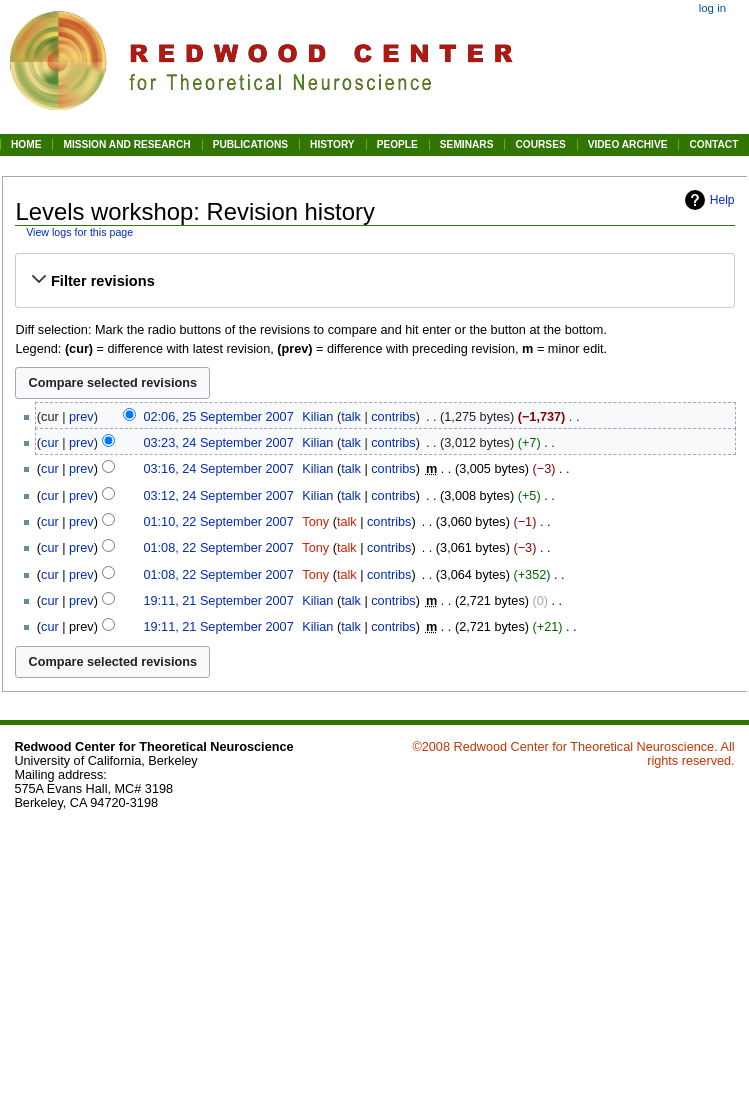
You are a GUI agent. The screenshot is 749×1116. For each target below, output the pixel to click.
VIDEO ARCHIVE (628, 144)
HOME (26, 144)
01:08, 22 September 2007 (218, 548)
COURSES (540, 144)
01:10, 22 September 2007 (218, 522)
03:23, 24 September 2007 (218, 443)
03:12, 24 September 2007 (218, 496)
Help (722, 200)
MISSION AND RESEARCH (126, 144)
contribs (393, 417)
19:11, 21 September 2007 (218, 601)
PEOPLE (397, 144)
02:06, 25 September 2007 (218, 417)
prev (81, 417)
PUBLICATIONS (250, 144)
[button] (375, 281)
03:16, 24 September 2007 (218, 469)
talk (351, 417)
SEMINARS (467, 144)
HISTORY (332, 144)
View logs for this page (79, 232)
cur (50, 443)
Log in (712, 8)
